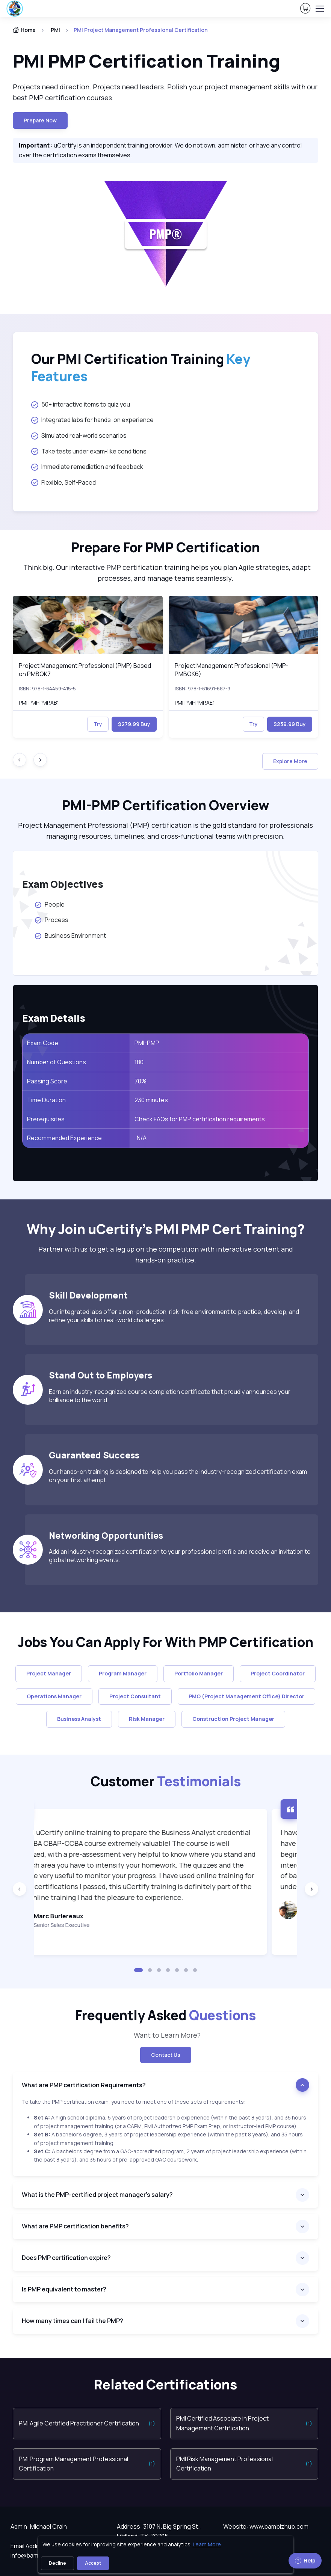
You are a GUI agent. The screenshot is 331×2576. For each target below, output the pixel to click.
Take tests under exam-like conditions (89, 451)
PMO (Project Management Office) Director (246, 1696)
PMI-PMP (147, 1043)
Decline (57, 2563)
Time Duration (46, 1100)
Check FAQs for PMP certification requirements (200, 1119)
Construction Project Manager (233, 1718)
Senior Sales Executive (92, 1924)
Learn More (207, 2544)
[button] (138, 1970)
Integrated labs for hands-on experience (92, 420)
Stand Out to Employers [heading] (100, 1375)
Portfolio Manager (198, 1673)
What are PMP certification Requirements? (84, 2085)
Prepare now (40, 120)
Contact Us (165, 2054)
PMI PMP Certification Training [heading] (146, 60)
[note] (165, 2137)
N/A (141, 1138)
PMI (55, 29)
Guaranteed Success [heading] (94, 1455)
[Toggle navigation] (319, 8)
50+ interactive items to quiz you (80, 404)
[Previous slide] (19, 1889)
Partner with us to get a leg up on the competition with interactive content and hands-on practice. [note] (165, 1254)
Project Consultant (135, 1696)
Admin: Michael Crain (39, 2526)
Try (98, 724)
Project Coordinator (278, 1673)
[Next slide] (40, 760)
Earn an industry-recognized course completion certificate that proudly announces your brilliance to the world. (169, 1395)
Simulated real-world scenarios (79, 435)
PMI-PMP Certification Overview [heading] (165, 805)
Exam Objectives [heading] (62, 884)
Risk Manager (147, 1718)
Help (305, 2560)
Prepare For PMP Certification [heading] (165, 547)
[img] (88, 625)
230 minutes (152, 1100)
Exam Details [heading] (53, 1018)
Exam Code (42, 1043)
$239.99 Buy (290, 724)
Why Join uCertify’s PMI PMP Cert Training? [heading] (166, 1229)
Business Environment (70, 935)
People (49, 904)
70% (141, 1081)
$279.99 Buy (134, 724)
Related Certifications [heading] (165, 2384)
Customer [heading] (166, 1781)
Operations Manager (54, 1696)
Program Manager (123, 1673)
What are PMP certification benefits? (75, 2226)
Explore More (290, 761)
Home (24, 29)
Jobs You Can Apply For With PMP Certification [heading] (165, 1642)
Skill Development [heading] (88, 1295)
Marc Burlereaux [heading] (88, 1916)
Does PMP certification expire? (66, 2258)
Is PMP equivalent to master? (64, 2289)
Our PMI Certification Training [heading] (140, 367)
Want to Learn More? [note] (166, 2035)
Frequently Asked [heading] (165, 2015)
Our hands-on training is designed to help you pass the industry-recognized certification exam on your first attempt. (178, 1475)
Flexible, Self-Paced (63, 482)
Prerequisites (46, 1119)
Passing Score (47, 1081)
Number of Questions (56, 1062)
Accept (93, 2563)
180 (139, 1062)
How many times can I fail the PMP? (72, 2321)
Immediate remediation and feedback (87, 466)
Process (51, 920)
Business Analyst (79, 1718)
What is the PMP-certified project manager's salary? (97, 2194)
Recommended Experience (64, 1138)
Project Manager (48, 1673)
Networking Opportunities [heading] (106, 1535)
